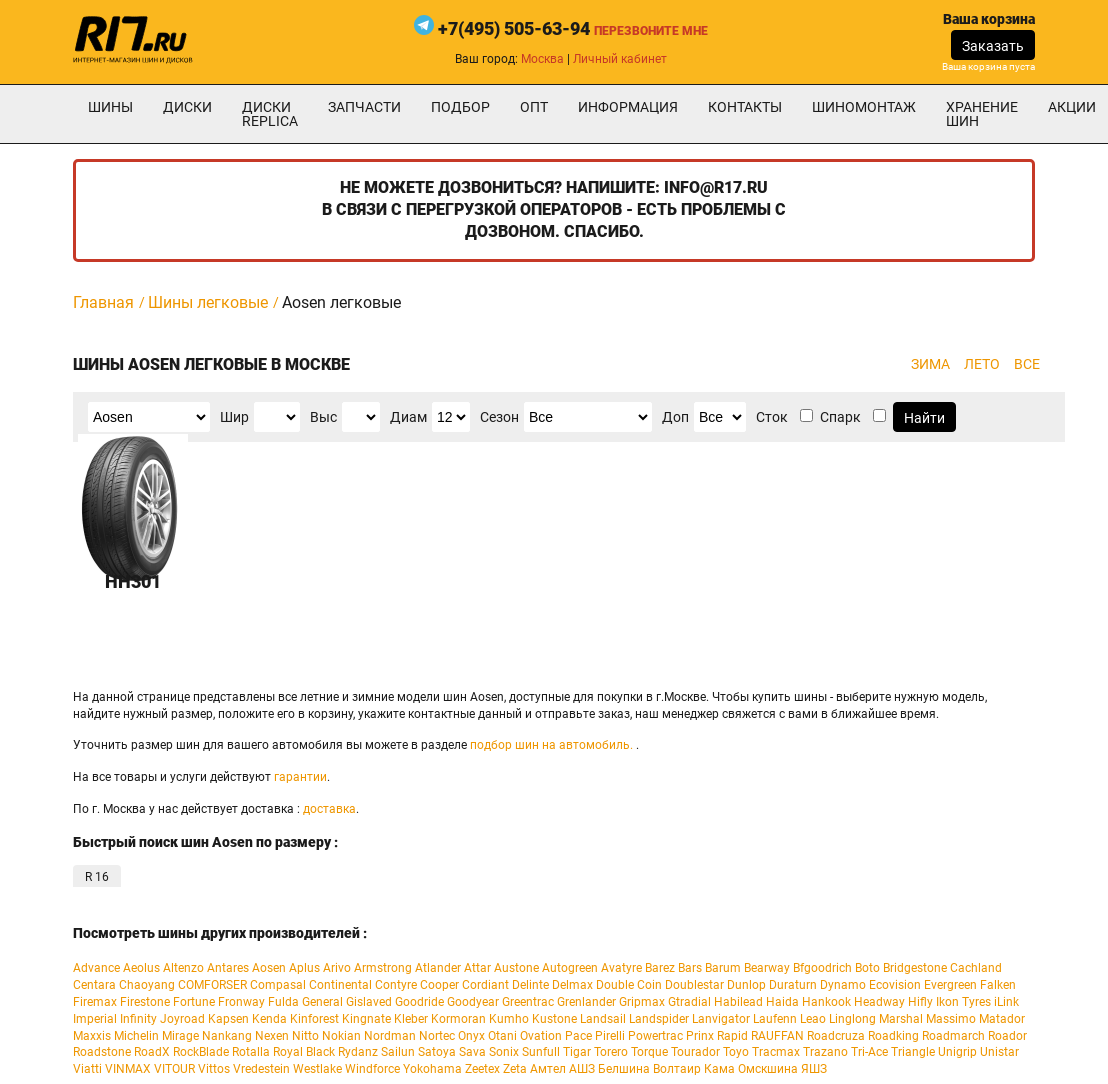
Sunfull (541, 1052)
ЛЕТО (982, 364)
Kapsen (228, 1019)
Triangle (913, 1052)
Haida (782, 1002)
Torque (649, 1052)
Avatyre (621, 968)
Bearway (767, 968)
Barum (723, 968)
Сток (772, 417)
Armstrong (383, 968)
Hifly (920, 1002)
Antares (228, 968)
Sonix (504, 1052)
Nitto (305, 1036)
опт (534, 107)
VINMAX (128, 1069)
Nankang (227, 1036)
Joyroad (182, 1019)
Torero (611, 1052)
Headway (879, 1002)
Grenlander (586, 1002)
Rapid (732, 1036)
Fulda (283, 1002)
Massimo (951, 1019)
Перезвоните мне (651, 31)
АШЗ (582, 1069)
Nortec (437, 1036)
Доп (675, 417)
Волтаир (677, 1069)
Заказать (993, 46)
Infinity (138, 1019)
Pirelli (610, 1036)
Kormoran (458, 1019)
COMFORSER (212, 985)
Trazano (825, 1052)
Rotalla (251, 1052)
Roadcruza (836, 1036)
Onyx (471, 1036)
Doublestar (694, 985)
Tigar (577, 1052)
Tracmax (776, 1052)
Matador (1002, 1019)
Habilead (738, 1002)
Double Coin (629, 985)
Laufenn (775, 1019)
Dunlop (746, 985)
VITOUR (174, 1069)
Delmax (572, 985)
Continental (340, 985)
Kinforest (314, 1019)
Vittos (214, 1069)
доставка (329, 809)
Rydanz (358, 1052)
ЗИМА (930, 364)
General (322, 1002)
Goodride (419, 1002)
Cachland (976, 968)
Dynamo (843, 985)
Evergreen (950, 985)
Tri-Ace (869, 1052)
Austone (516, 968)
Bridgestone (915, 968)
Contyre (396, 985)
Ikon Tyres (963, 1002)
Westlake (317, 1069)
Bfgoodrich (822, 968)
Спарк (840, 417)
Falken (998, 985)
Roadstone (102, 1052)
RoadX (152, 1052)
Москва (542, 59)
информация (628, 107)
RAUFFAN (777, 1036)
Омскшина (768, 1069)
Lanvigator (721, 1019)
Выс (323, 417)
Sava (472, 1052)
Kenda (269, 1019)
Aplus (304, 968)
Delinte (530, 985)
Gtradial (689, 1002)
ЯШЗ (814, 1069)
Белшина (624, 1069)
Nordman (390, 1036)
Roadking (893, 1036)
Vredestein (261, 1069)
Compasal (278, 985)
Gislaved (369, 1002)
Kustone (554, 1019)
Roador (1007, 1036)
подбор (460, 107)
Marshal (901, 1019)
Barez (660, 968)
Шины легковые (208, 302)
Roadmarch (953, 1036)
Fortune (194, 1002)
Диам (408, 417)
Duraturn (793, 985)
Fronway (241, 1002)
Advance (96, 968)
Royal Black (304, 1052)
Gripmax (642, 1002)
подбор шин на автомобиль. (551, 745)
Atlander (438, 968)
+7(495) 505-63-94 (514, 28)
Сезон (499, 417)
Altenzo (183, 968)
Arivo (337, 968)
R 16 (97, 877)
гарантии (300, 777)
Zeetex (482, 1069)
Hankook (826, 1002)
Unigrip (957, 1052)
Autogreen (570, 968)
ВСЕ (1027, 364)
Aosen (269, 968)
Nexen (272, 1036)
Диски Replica (270, 114)
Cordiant (485, 985)
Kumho (509, 1019)
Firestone (145, 1002)
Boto (867, 968)
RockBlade (201, 1052)
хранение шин (982, 114)
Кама (719, 1069)
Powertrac (655, 1036)
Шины (110, 107)
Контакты (745, 107)
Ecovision (895, 985)
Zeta (515, 1069)
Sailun (398, 1052)
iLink (1006, 1002)
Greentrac (528, 1002)
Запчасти (364, 107)
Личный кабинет (620, 59)
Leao (813, 1019)
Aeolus (141, 968)
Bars (690, 968)
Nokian (341, 1036)
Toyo (736, 1052)
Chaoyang (147, 985)
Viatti (87, 1069)
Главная (103, 302)
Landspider (659, 1019)
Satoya (437, 1052)
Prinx (700, 1036)
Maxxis (92, 1036)
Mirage (180, 1036)
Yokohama (432, 1069)
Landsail (603, 1019)
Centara (94, 985)
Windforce (372, 1069)
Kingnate (366, 1019)
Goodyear (473, 1002)
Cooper (439, 985)
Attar (477, 968)
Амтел (548, 1069)
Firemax (95, 1002)
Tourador (695, 1052)
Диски (187, 107)
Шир (234, 417)
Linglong (852, 1019)
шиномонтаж (864, 107)
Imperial (95, 1019)
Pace (578, 1036)
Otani (502, 1036)
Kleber (411, 1019)
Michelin (136, 1036)
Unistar (999, 1052)
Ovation (541, 1036)
